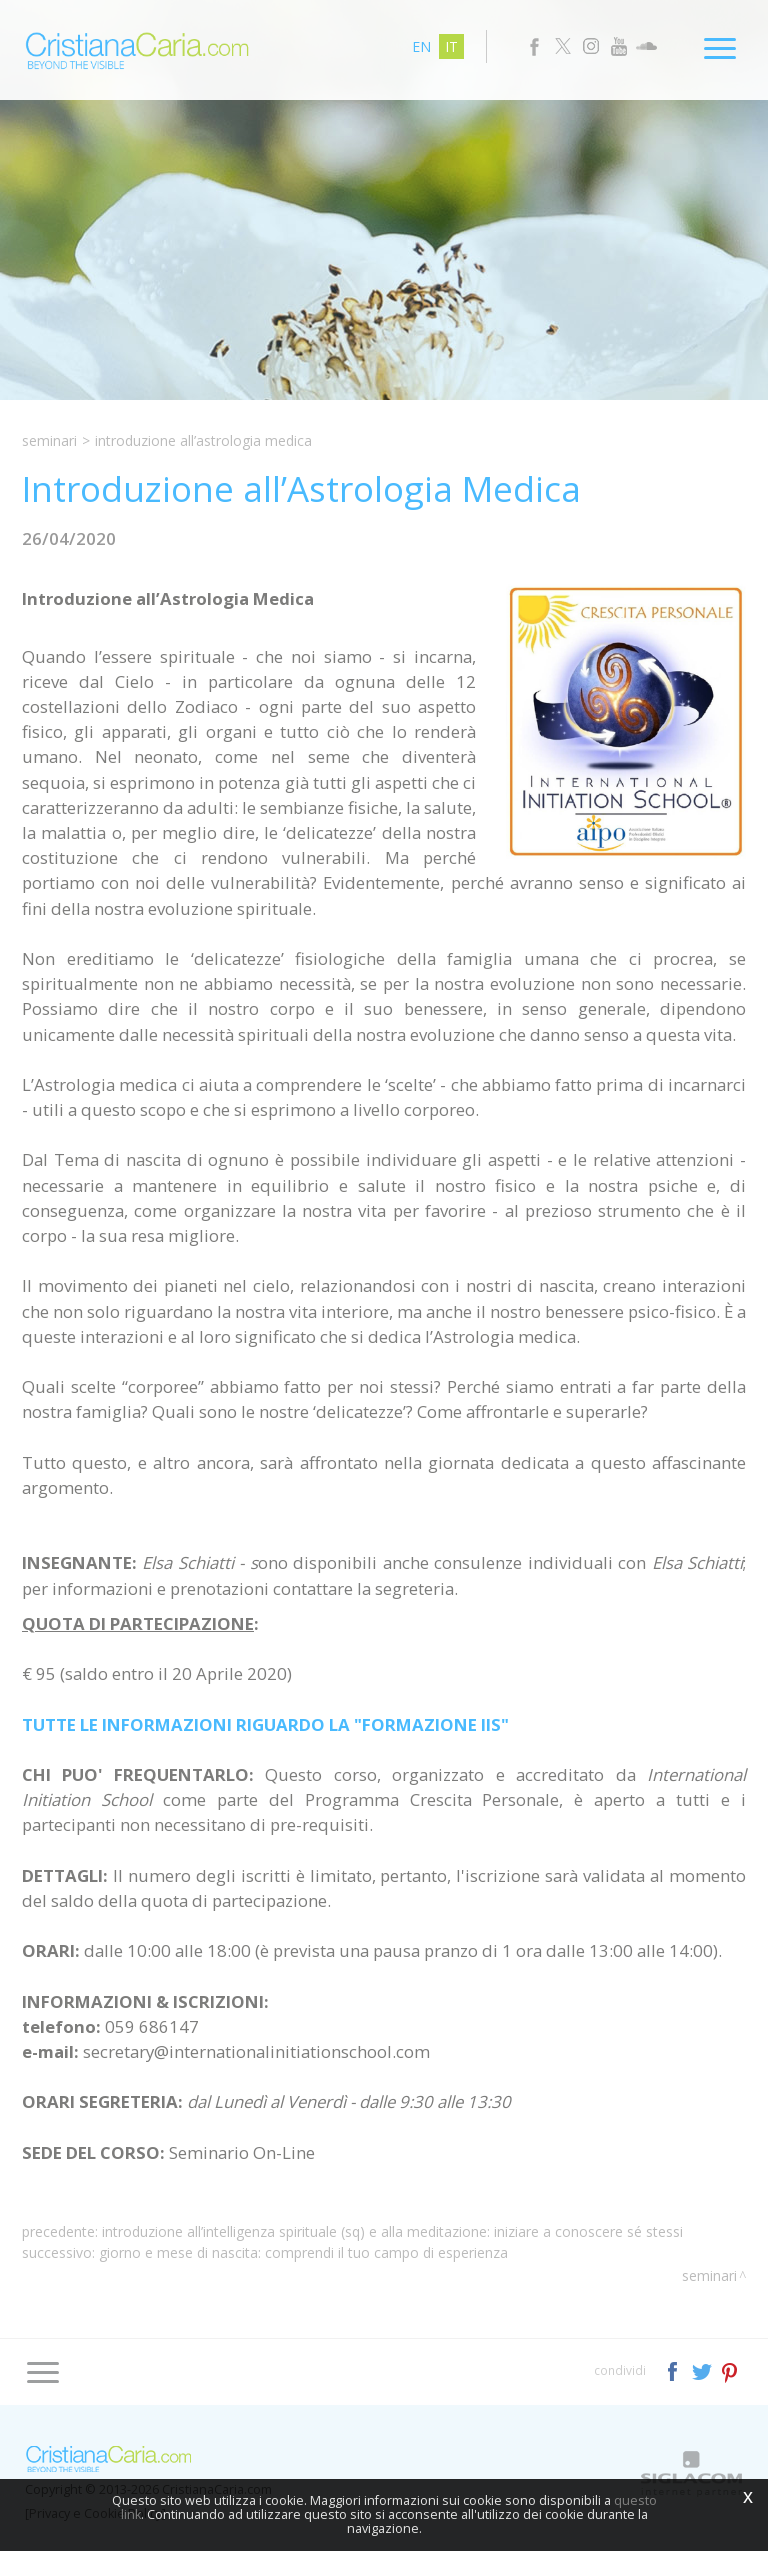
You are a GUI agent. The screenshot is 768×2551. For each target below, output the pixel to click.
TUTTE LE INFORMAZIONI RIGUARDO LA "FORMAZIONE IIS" (265, 1724)
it (451, 46)
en (421, 46)
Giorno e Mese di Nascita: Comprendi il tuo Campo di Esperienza (303, 2252)
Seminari (49, 440)
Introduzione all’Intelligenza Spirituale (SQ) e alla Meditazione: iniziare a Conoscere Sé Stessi (392, 2231)
